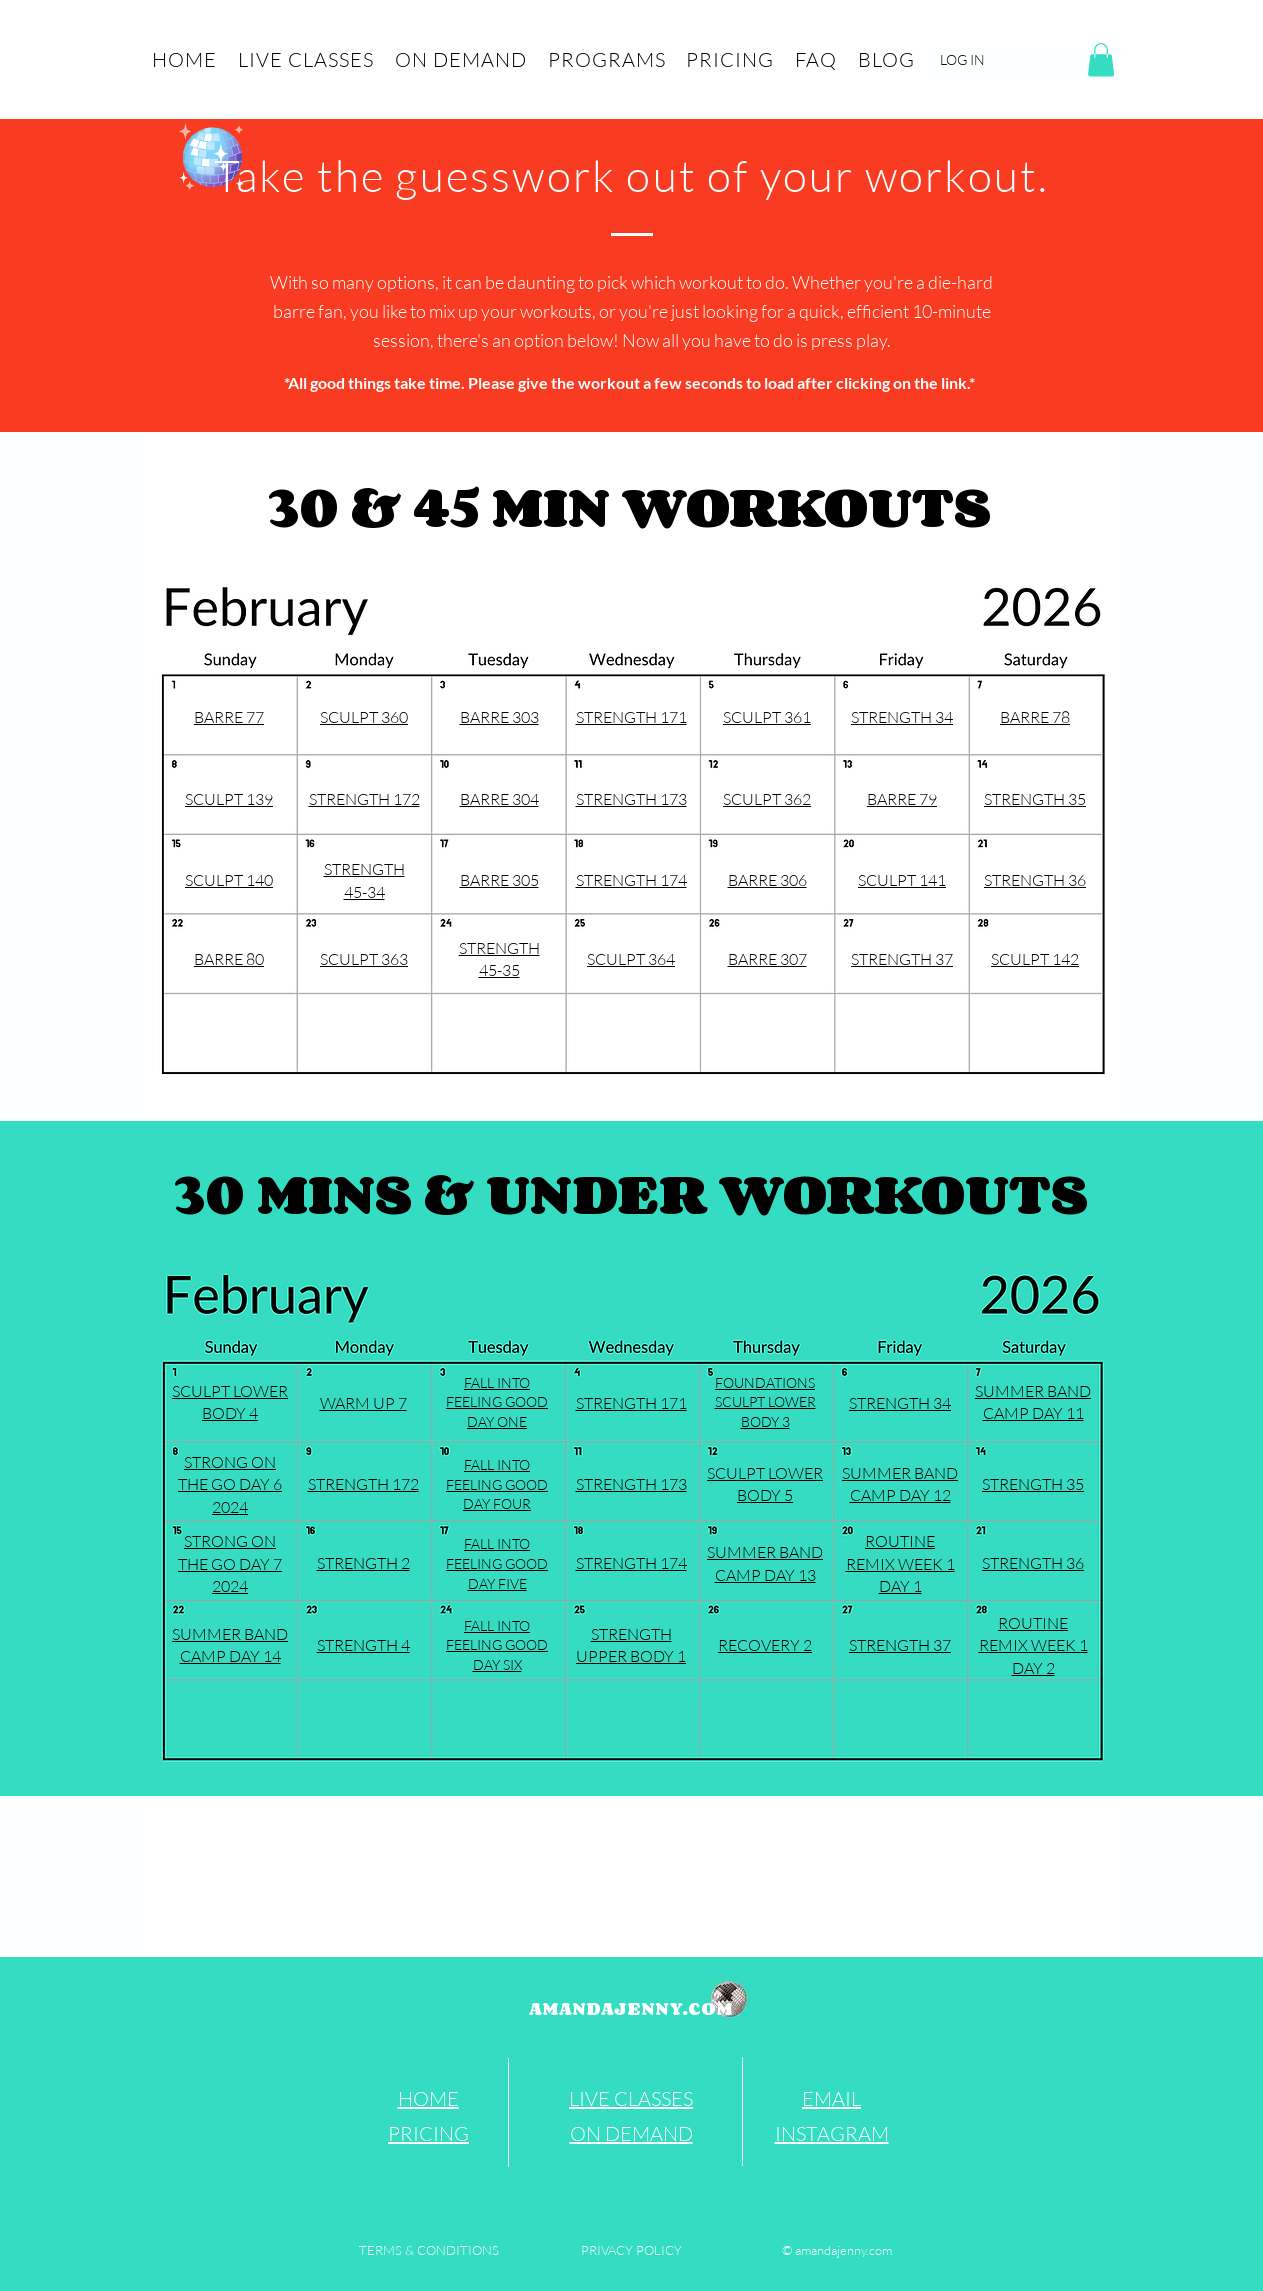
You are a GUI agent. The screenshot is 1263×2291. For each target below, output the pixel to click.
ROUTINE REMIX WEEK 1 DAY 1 (900, 1563)
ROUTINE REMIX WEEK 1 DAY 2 (1033, 1645)
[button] (1101, 59)
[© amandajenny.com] (837, 2250)
